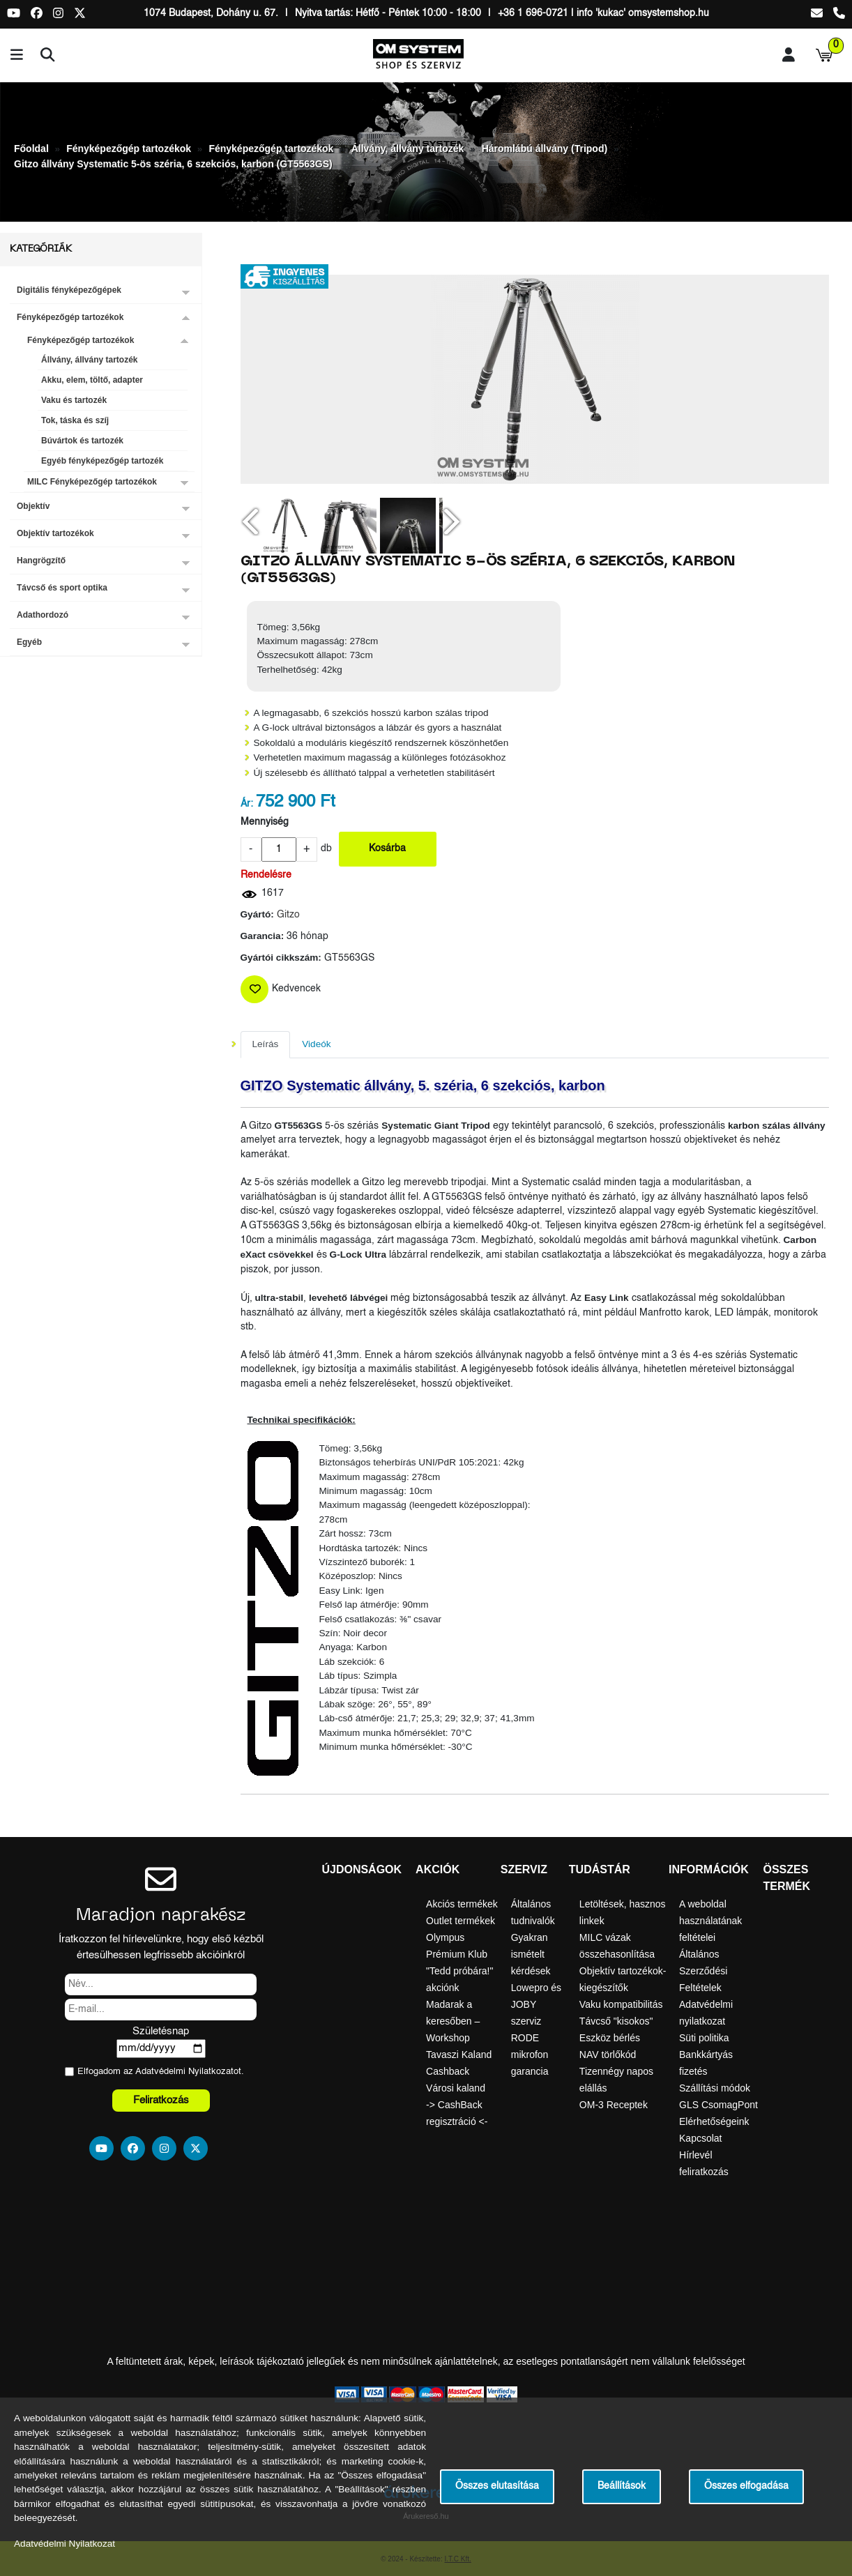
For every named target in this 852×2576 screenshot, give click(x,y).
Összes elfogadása (746, 2486)
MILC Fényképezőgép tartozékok (92, 482)
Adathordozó (42, 615)
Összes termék (786, 1878)
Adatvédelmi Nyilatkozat (184, 2071)
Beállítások (622, 2486)
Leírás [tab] (265, 1044)
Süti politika (704, 2037)
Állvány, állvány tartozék (407, 148)
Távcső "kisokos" (616, 2021)
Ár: (247, 804)
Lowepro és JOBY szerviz (536, 2004)
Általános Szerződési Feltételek (703, 1971)
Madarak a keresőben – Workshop (453, 2021)
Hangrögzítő (41, 560)
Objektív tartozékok (55, 533)
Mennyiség (265, 822)
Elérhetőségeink (714, 2121)
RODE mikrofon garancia (530, 2054)
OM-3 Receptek (613, 2104)
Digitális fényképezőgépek (69, 290)
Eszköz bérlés (609, 2037)
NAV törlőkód (607, 2054)
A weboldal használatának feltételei (710, 1920)
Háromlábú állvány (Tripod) (544, 148)
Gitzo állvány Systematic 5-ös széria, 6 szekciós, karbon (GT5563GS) (173, 163)
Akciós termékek (462, 1904)
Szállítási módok (714, 2088)
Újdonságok (361, 1869)
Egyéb (29, 642)
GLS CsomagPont (718, 2104)
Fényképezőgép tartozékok (128, 148)
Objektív (33, 506)
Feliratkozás (161, 2100)
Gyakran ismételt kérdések (531, 1954)
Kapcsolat (700, 2138)
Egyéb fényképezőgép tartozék (102, 461)
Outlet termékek (460, 1920)
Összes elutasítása (497, 2486)
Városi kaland (455, 2088)
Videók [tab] (316, 1044)
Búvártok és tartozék (82, 440)
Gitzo (288, 915)
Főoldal (31, 148)
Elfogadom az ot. (160, 2071)
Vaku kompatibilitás (621, 2004)
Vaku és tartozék (74, 400)
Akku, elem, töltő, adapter (92, 380)
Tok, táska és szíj (75, 420)
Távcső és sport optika (62, 588)
